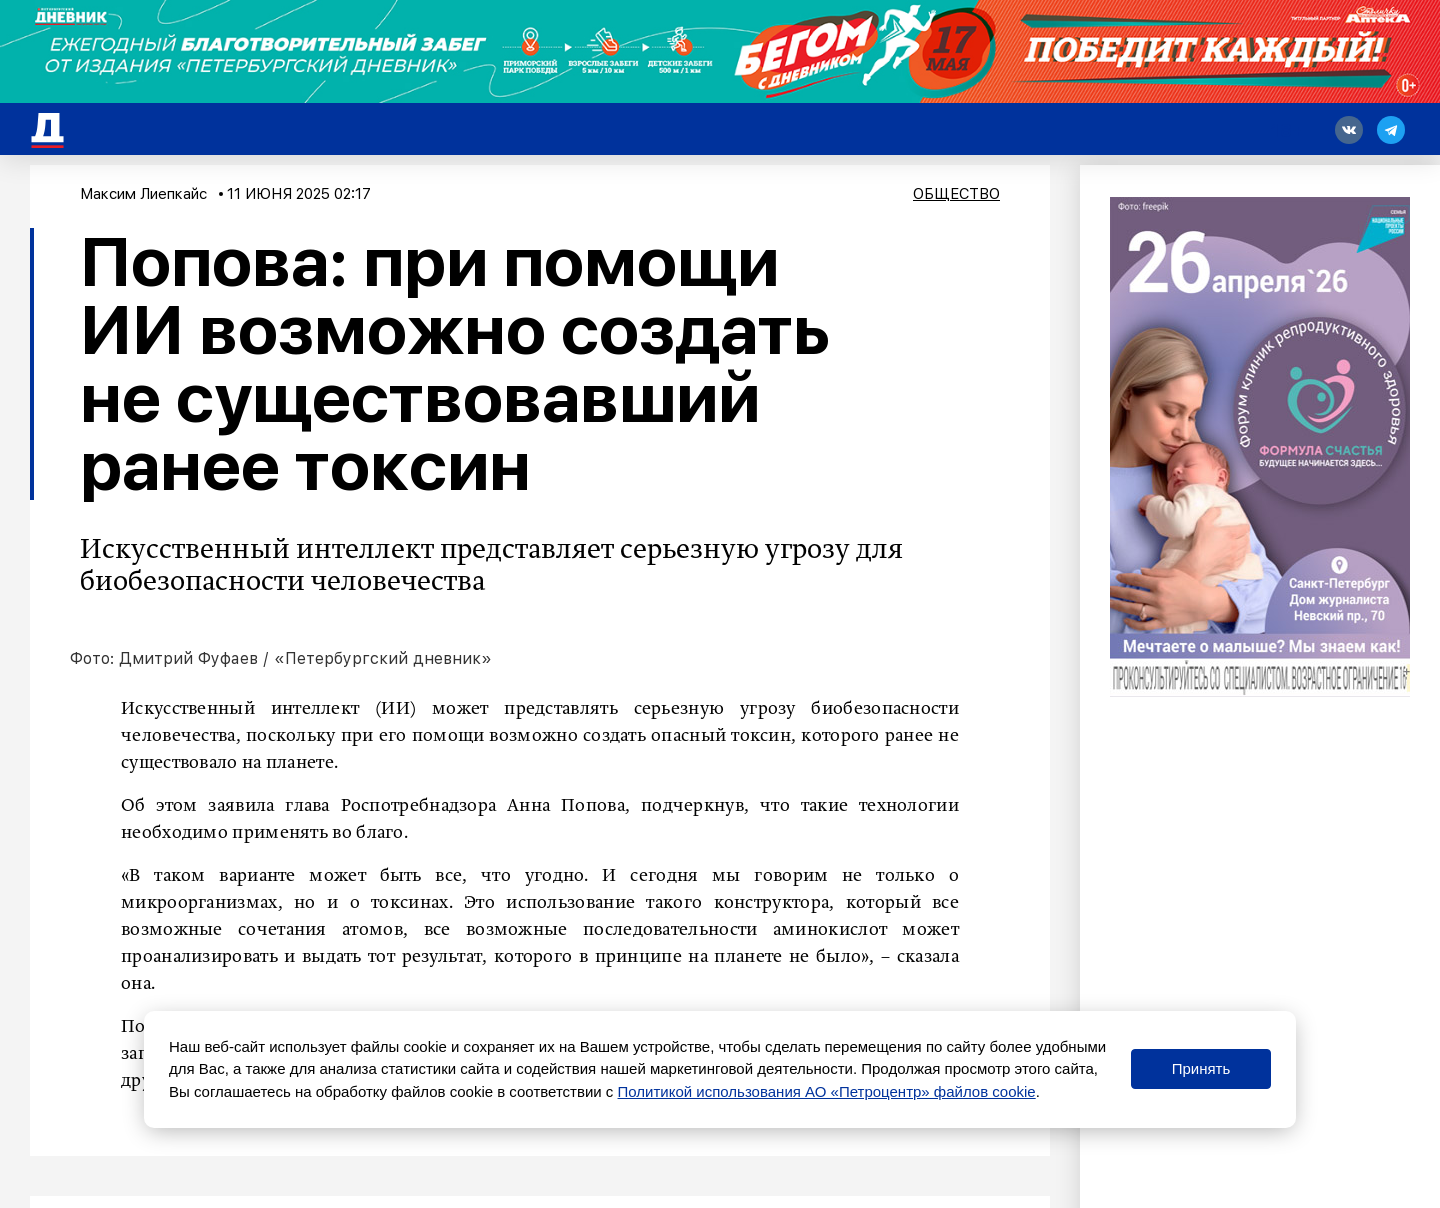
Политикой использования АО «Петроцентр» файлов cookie (827, 1091)
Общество (956, 194)
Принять (1201, 1068)
